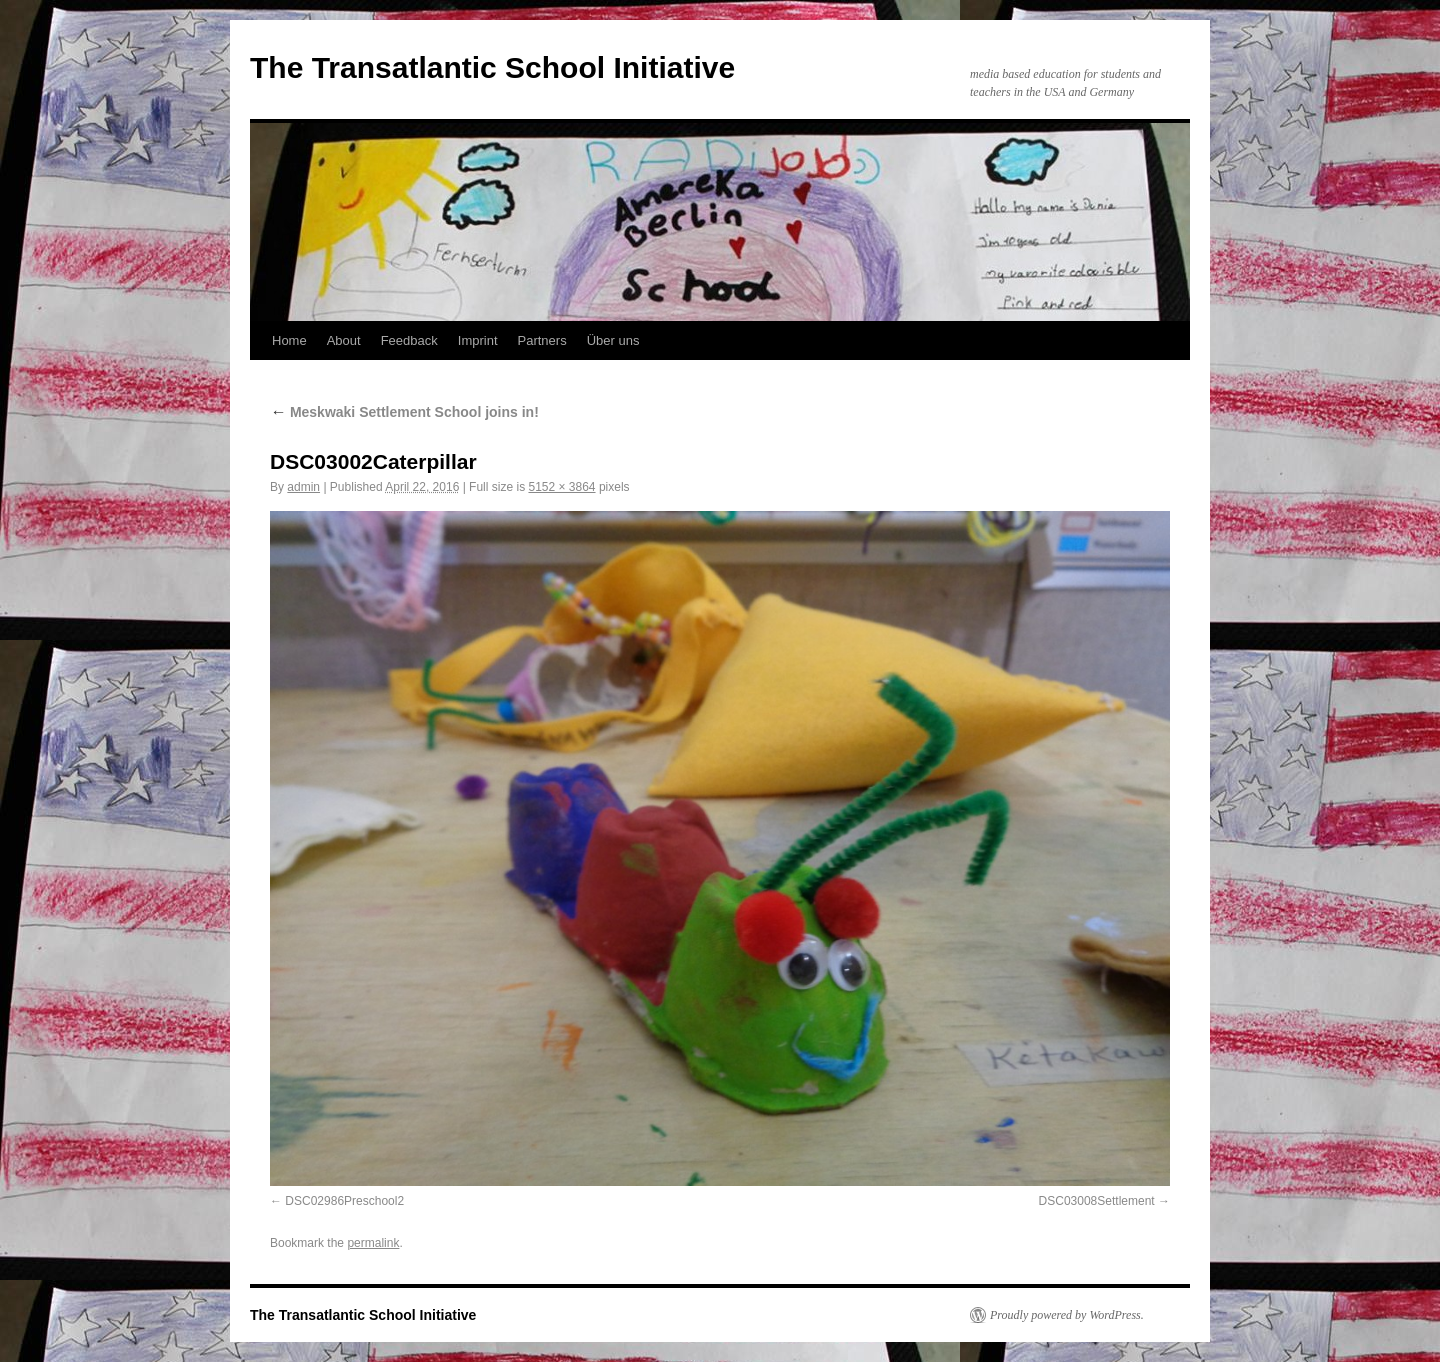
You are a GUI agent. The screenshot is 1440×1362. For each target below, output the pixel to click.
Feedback (409, 340)
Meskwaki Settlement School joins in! (404, 412)
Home (289, 340)
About (344, 340)
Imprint (478, 340)
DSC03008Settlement (1097, 1201)
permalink (373, 1243)
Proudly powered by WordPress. (1067, 1315)
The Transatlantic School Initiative (492, 67)
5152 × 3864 (561, 487)
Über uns (613, 340)
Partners (542, 340)
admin (303, 487)
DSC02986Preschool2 (344, 1201)
